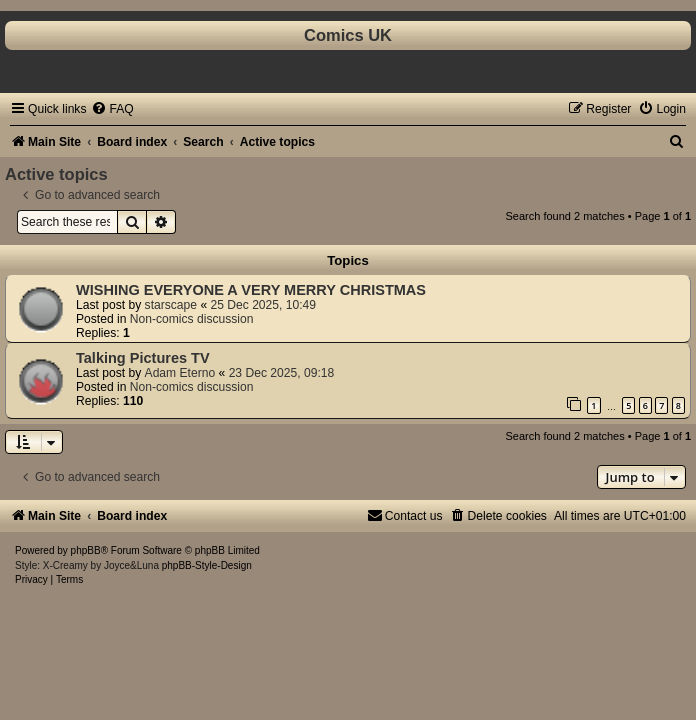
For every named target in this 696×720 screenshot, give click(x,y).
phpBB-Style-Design (207, 565)
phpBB (86, 550)
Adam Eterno (180, 373)
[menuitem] (112, 109)
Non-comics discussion (192, 319)
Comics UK (348, 35)
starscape (171, 305)
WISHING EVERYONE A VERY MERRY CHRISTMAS (251, 290)
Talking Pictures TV (143, 358)
